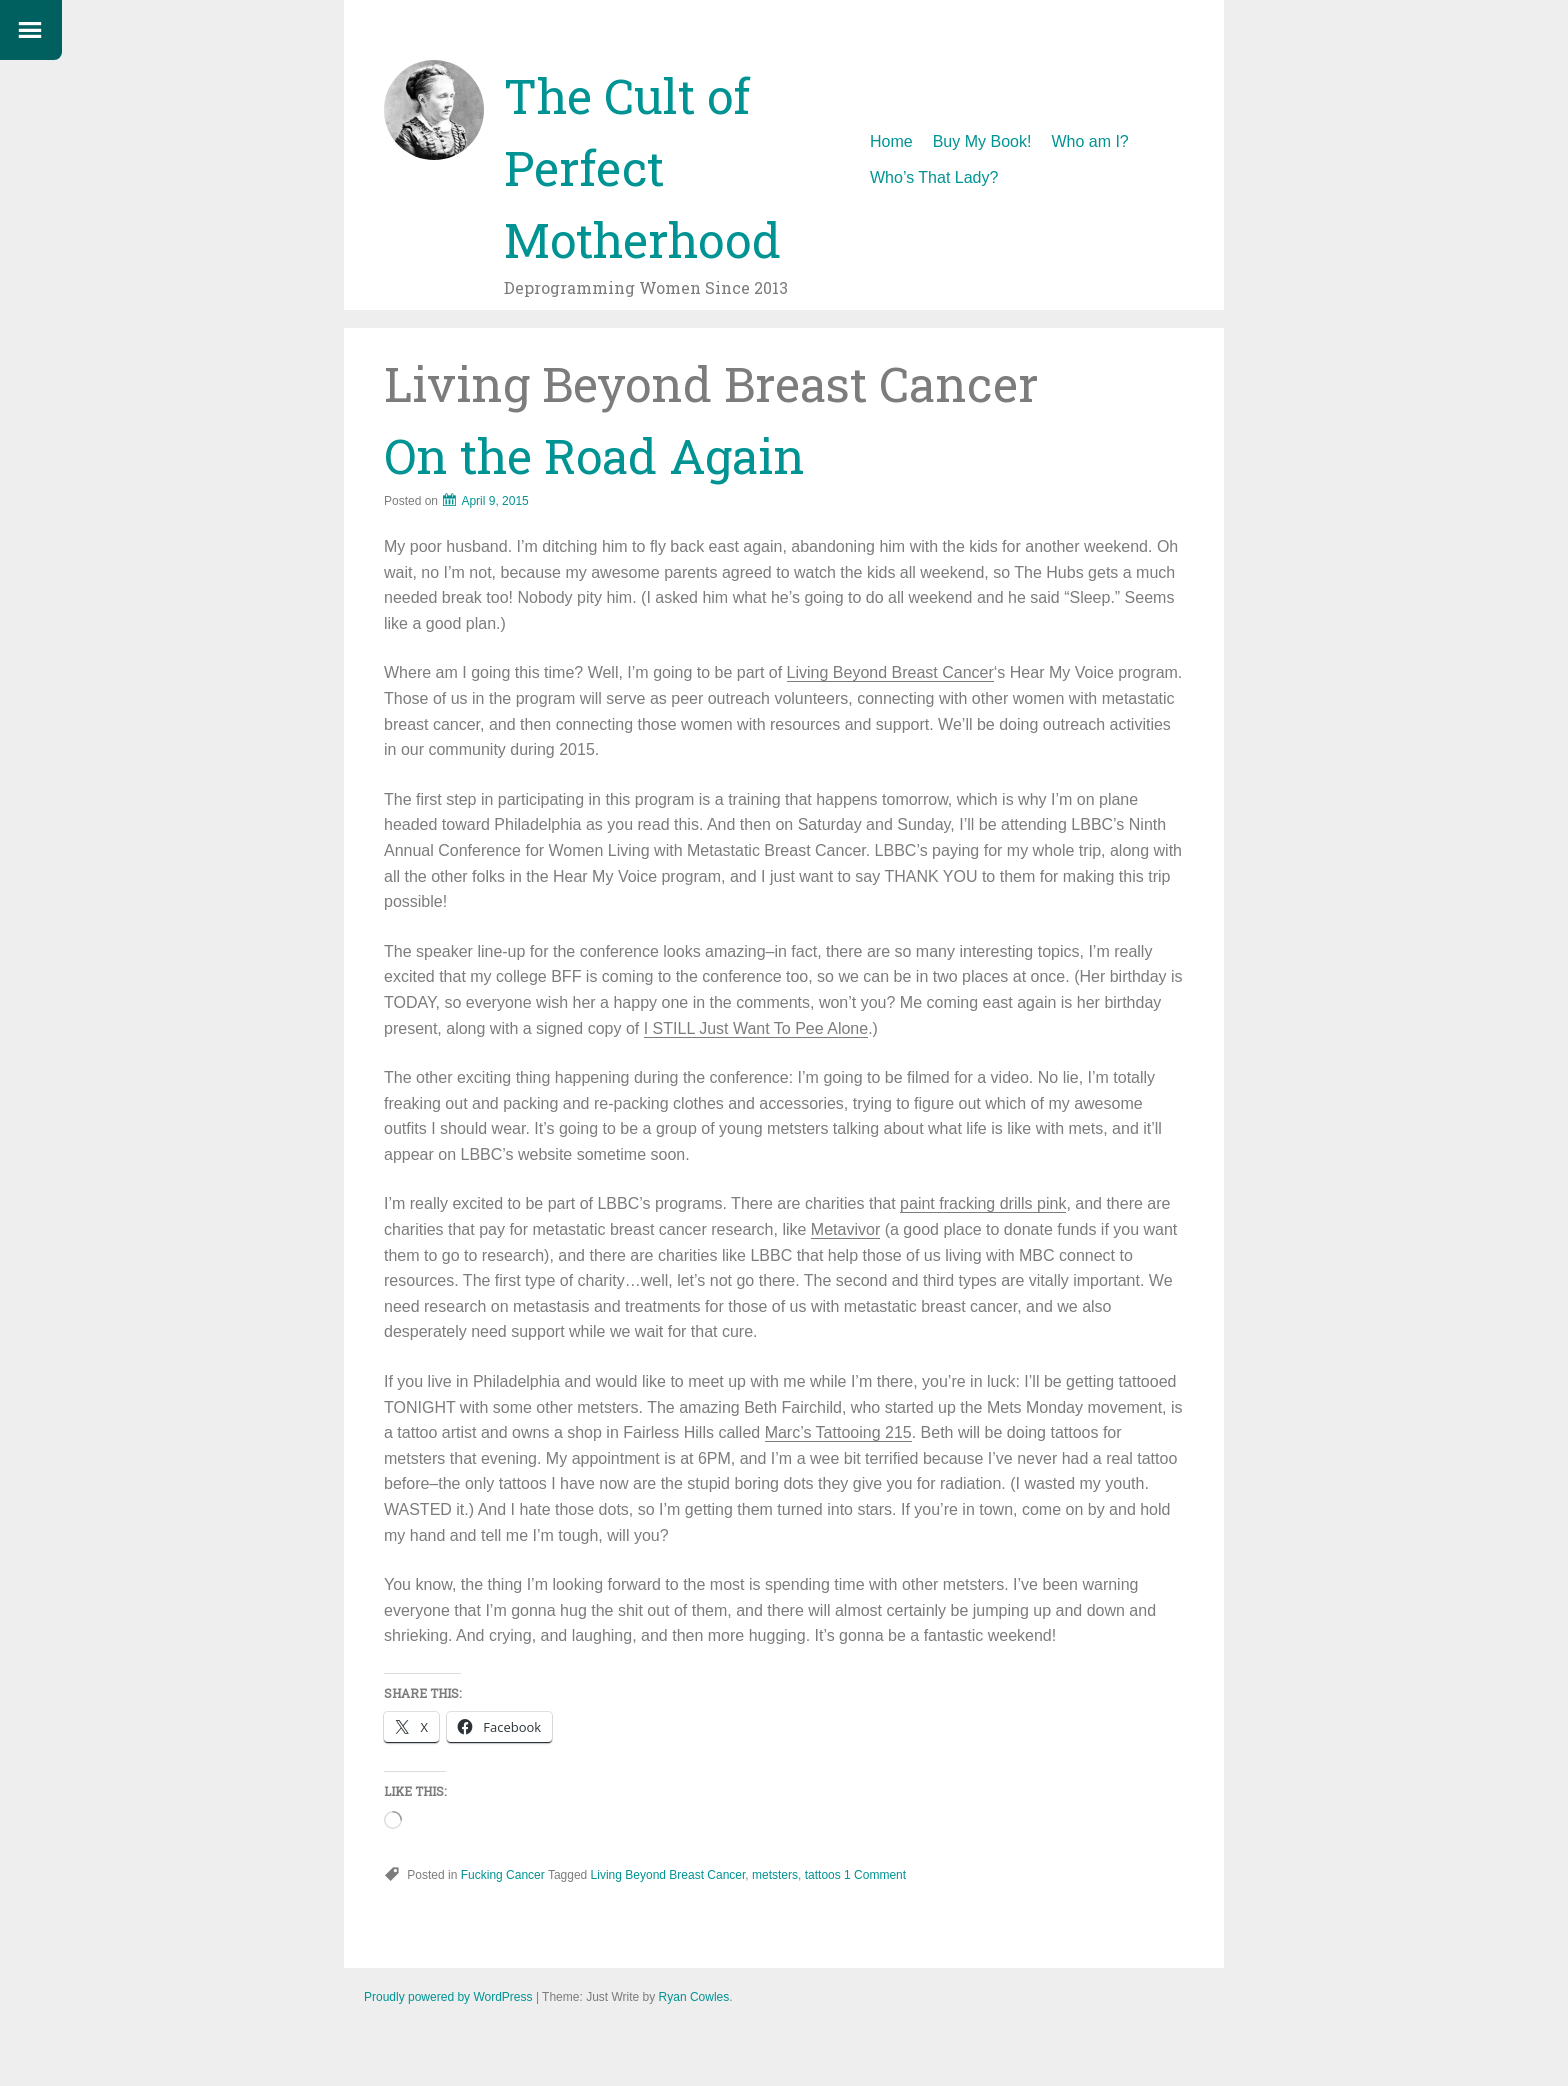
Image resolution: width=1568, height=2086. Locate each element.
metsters (775, 1875)
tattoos (823, 1875)
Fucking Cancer (503, 1875)
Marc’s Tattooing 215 (838, 1432)
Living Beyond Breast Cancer (890, 672)
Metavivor (845, 1229)
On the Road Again (594, 455)
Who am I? (1089, 141)
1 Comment (875, 1875)
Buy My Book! (982, 141)
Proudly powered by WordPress (448, 1997)
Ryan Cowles (694, 1997)
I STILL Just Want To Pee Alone (756, 1028)
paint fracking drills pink (983, 1203)
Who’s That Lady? (934, 177)
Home (891, 141)
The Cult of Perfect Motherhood (642, 167)
